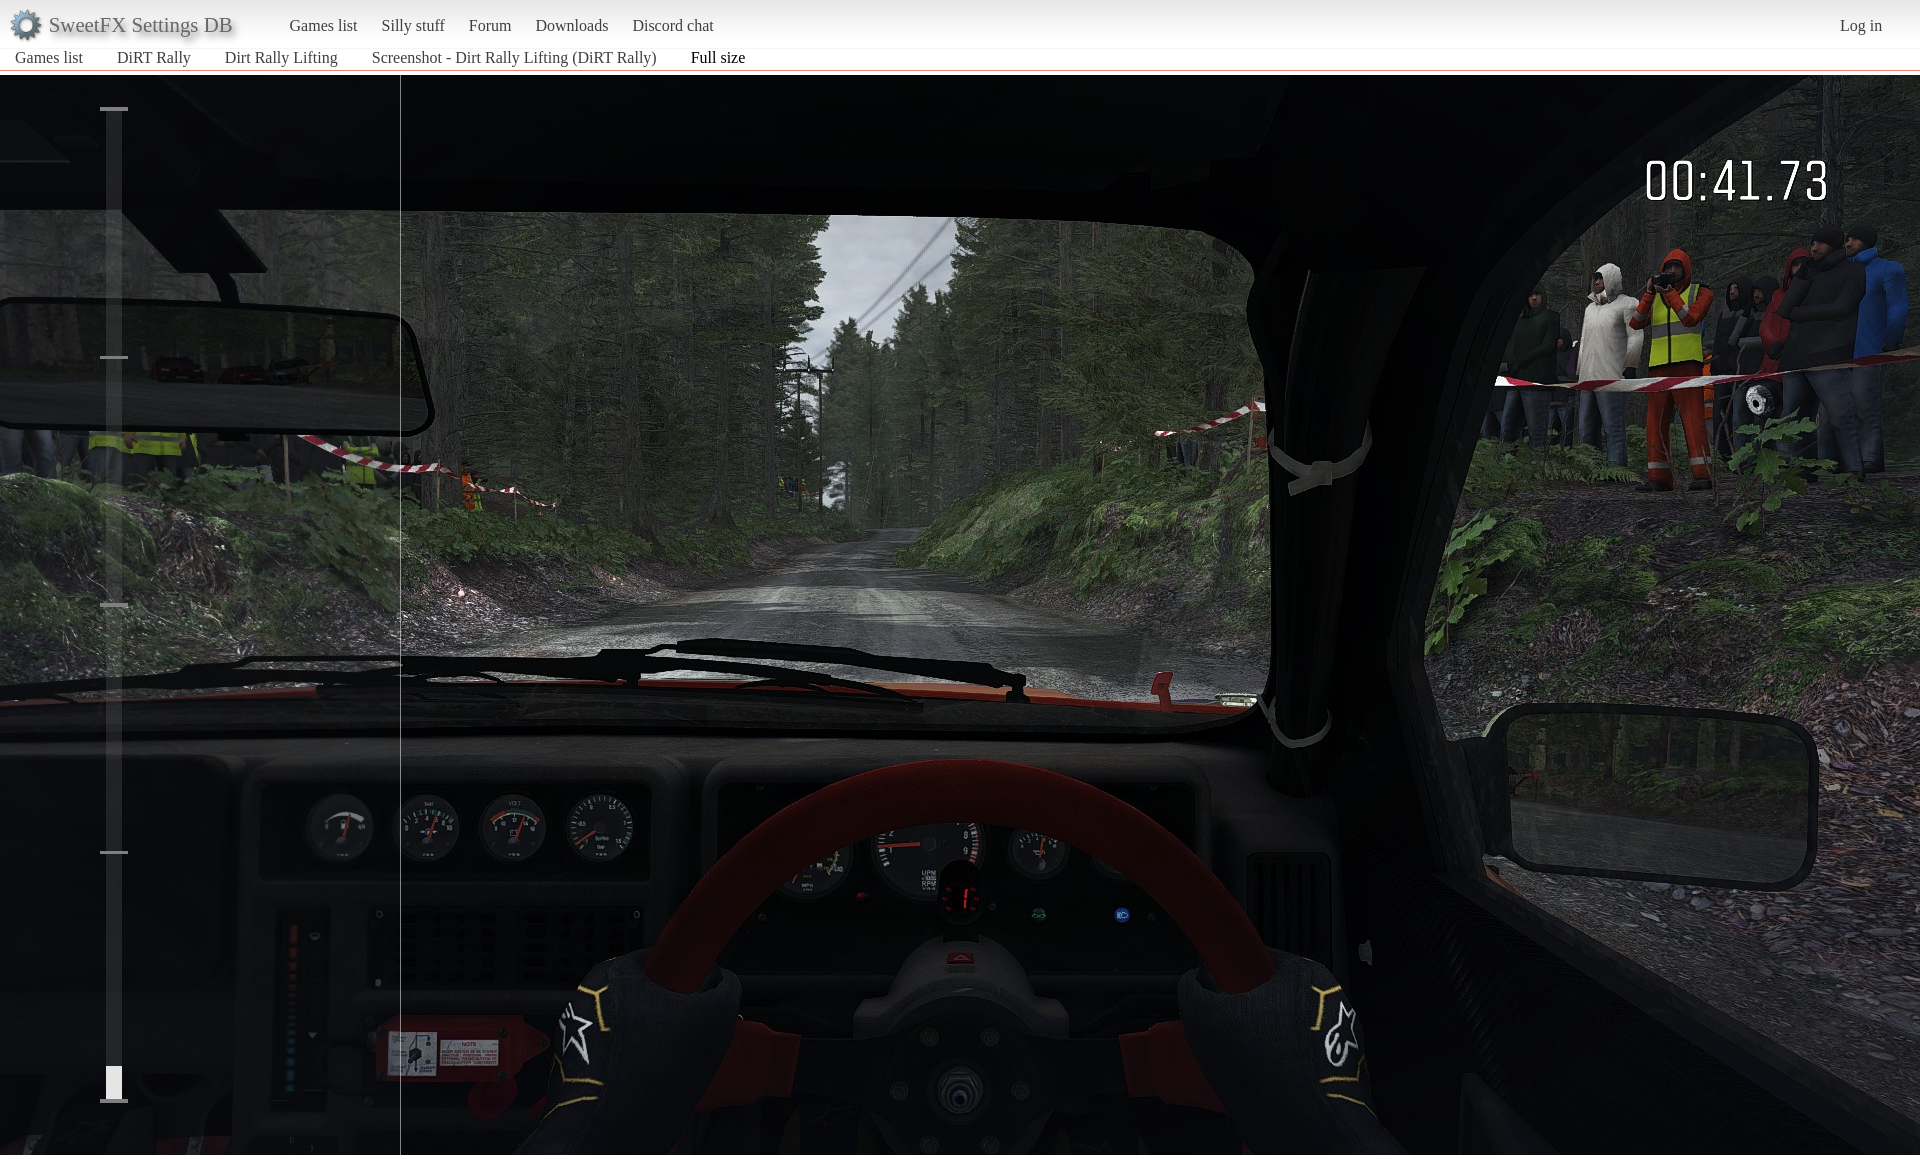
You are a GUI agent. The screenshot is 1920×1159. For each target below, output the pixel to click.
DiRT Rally (154, 57)
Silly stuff (413, 25)
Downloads (571, 25)
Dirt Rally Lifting (281, 57)
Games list (324, 25)
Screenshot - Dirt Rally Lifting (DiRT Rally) (514, 57)
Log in (1861, 25)
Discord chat (672, 25)
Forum (490, 25)
